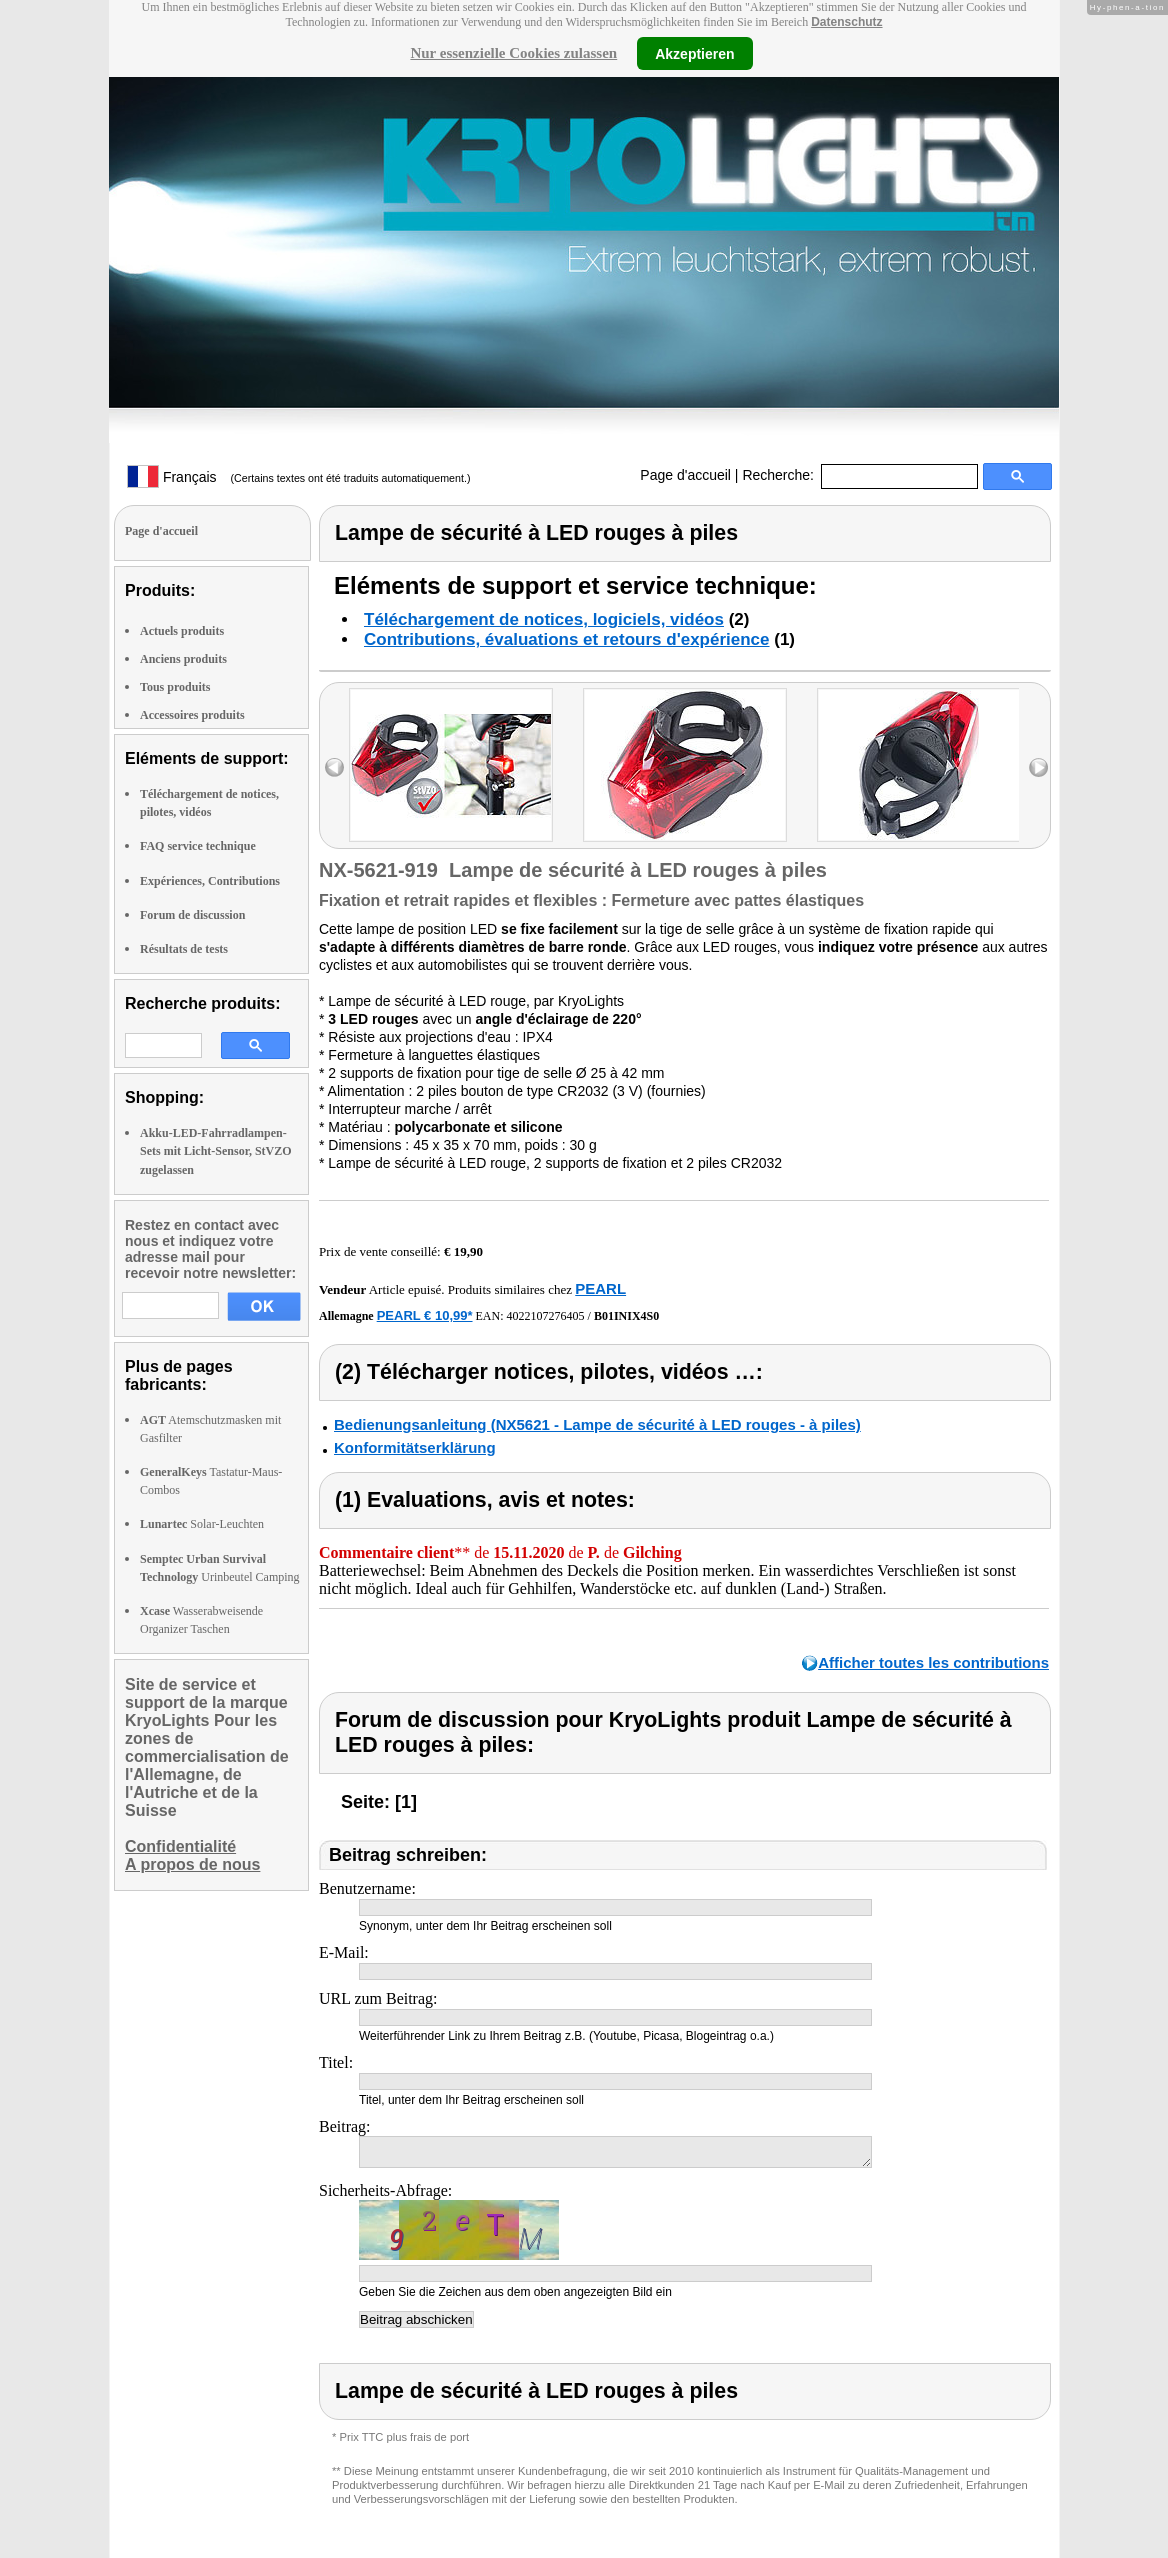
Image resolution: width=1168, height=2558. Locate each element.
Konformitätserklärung (415, 1447)
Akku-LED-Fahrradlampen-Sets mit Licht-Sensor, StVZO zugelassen (216, 1151)
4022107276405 (546, 1316)
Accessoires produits (192, 715)
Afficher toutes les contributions (933, 1662)
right (1038, 767)
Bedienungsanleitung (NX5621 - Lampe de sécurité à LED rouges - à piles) (597, 1424)
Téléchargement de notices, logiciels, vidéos (544, 619)
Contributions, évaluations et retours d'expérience (567, 639)
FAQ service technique (198, 846)
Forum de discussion (192, 915)
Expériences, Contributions (210, 881)
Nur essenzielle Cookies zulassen (513, 53)
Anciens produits (183, 659)
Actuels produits (182, 631)
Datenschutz (846, 22)
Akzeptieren (694, 53)
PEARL (600, 1288)
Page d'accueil (685, 475)
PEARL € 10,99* (425, 1315)
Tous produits (175, 687)
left (334, 767)
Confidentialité (180, 1846)
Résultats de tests (184, 949)
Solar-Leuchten (202, 1524)
